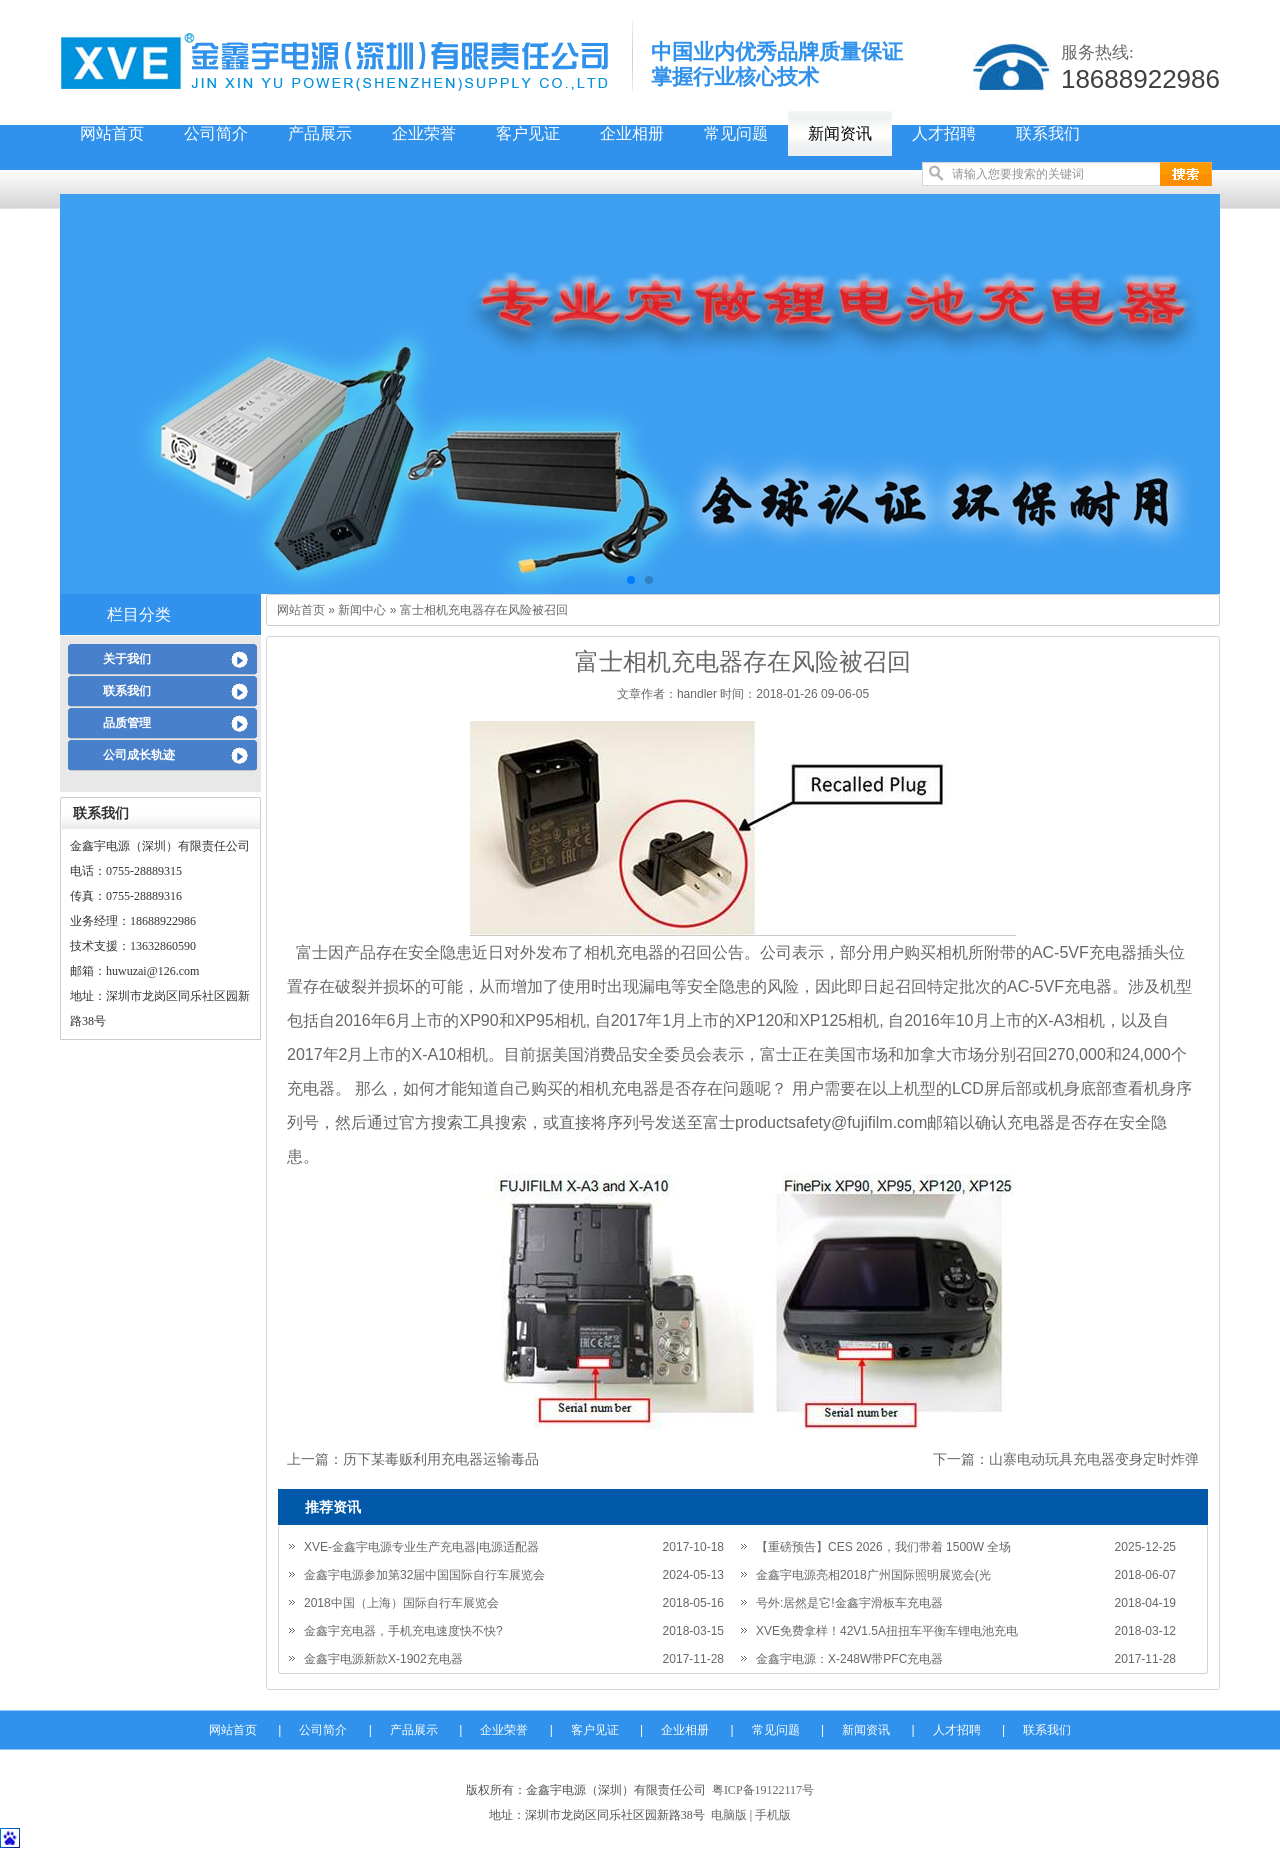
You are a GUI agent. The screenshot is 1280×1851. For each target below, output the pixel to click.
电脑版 (729, 1815)
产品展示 (320, 133)
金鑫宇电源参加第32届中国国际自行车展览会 (424, 1575)
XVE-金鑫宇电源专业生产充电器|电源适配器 (421, 1547)
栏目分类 (139, 614)
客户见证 (528, 133)
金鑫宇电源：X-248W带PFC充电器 (849, 1659)
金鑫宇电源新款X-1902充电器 (383, 1659)
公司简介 (216, 133)
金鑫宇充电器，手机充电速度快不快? (403, 1631)
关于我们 (127, 659)
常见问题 (736, 133)
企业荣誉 (424, 133)
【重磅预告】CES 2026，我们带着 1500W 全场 (883, 1547)
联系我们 (1048, 133)
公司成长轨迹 (139, 755)
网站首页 (112, 133)
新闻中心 (362, 610)
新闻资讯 (840, 133)
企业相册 (632, 133)
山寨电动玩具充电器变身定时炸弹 (1094, 1459)
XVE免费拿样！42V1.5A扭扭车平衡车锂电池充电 (887, 1631)
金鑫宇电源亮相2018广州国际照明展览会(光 (873, 1575)
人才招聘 (944, 133)
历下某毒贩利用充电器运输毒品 (441, 1459)
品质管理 (127, 723)
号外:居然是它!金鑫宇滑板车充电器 (849, 1603)
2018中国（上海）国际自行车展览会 (401, 1603)
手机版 (773, 1815)
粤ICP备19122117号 (763, 1790)
